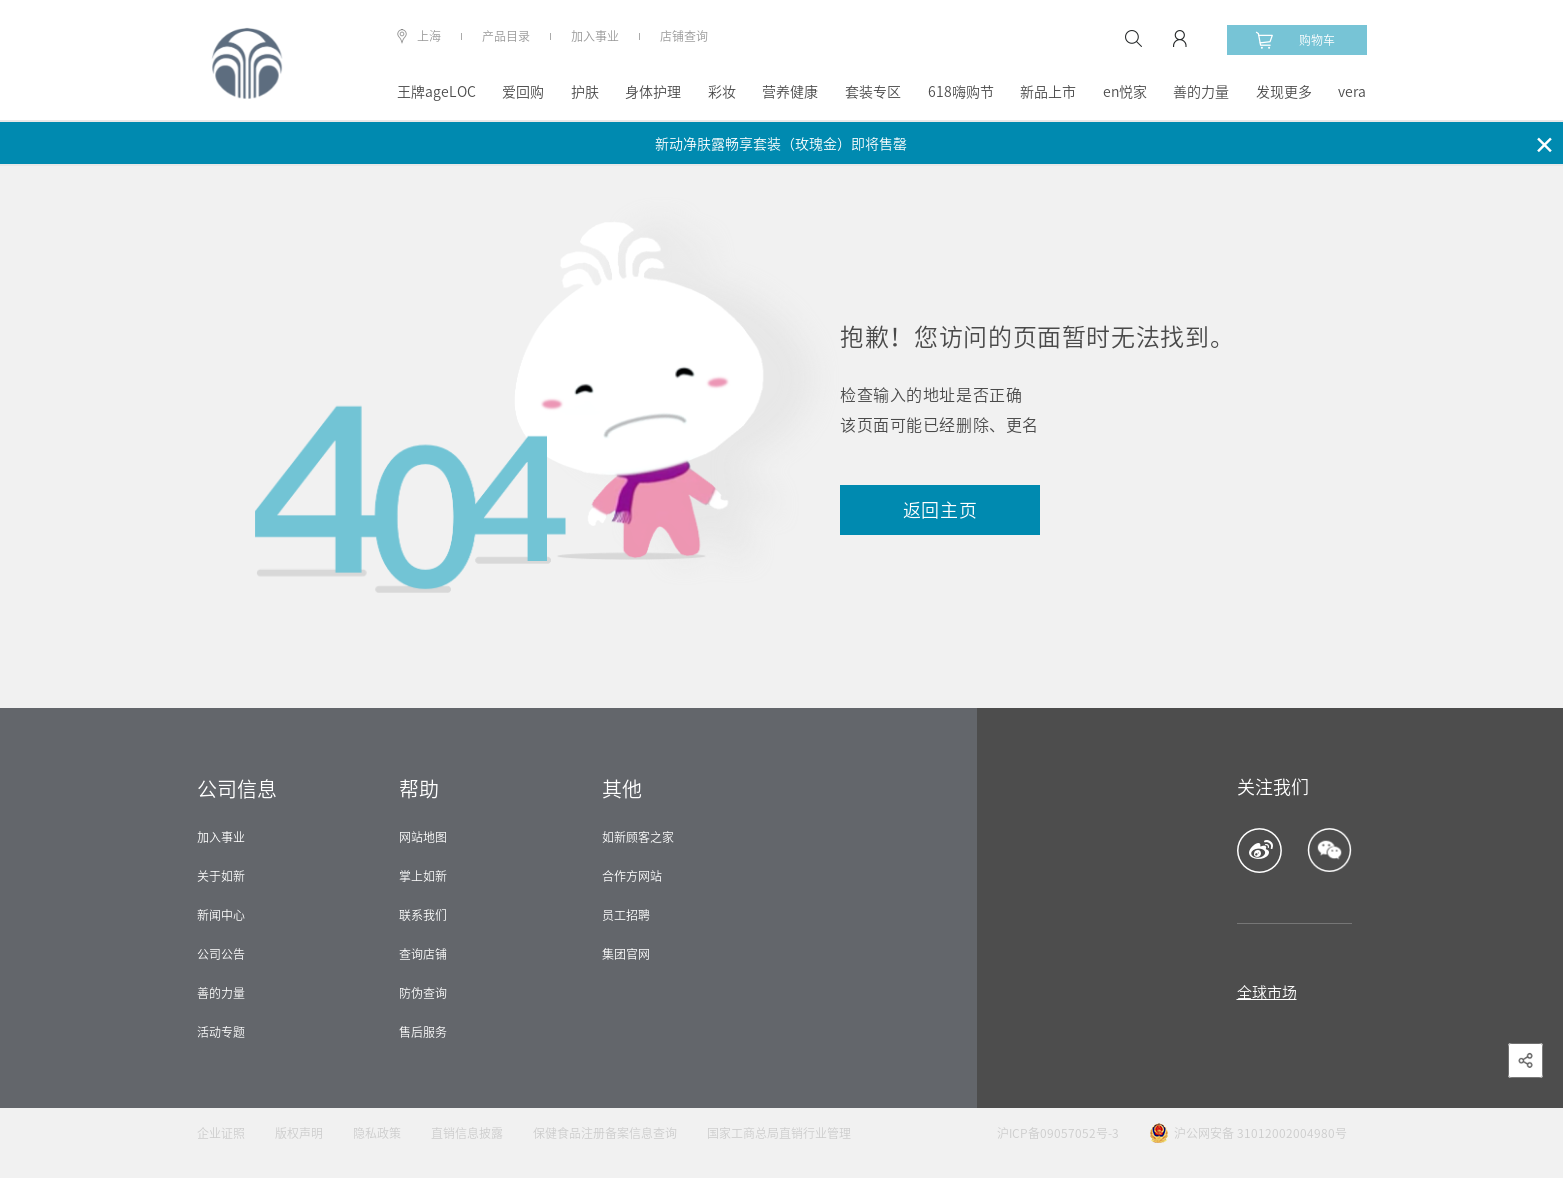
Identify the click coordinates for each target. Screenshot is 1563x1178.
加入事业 (595, 36)
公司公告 (221, 954)
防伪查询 (423, 993)
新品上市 (1048, 92)
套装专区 (873, 92)
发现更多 (1284, 92)
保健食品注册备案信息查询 (605, 1133)
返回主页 (940, 510)
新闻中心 (221, 915)
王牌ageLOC (436, 92)
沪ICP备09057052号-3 (1058, 1133)
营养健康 (790, 92)
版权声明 (299, 1133)
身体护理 (653, 92)
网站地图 (423, 837)
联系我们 (423, 915)
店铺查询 (684, 36)
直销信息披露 (467, 1133)
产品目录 (506, 36)
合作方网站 (632, 876)
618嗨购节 (961, 92)
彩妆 (722, 92)
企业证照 (221, 1133)
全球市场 (1267, 992)
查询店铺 (423, 954)
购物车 (1295, 40)
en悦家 (1125, 92)
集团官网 (626, 954)
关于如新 (221, 876)
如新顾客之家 (638, 837)
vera (1352, 92)
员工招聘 (626, 915)
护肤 (585, 92)
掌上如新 (423, 876)
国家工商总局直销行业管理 (779, 1133)
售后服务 (423, 1032)
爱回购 (523, 92)
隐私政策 (377, 1133)
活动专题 (221, 1032)
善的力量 (1201, 92)
